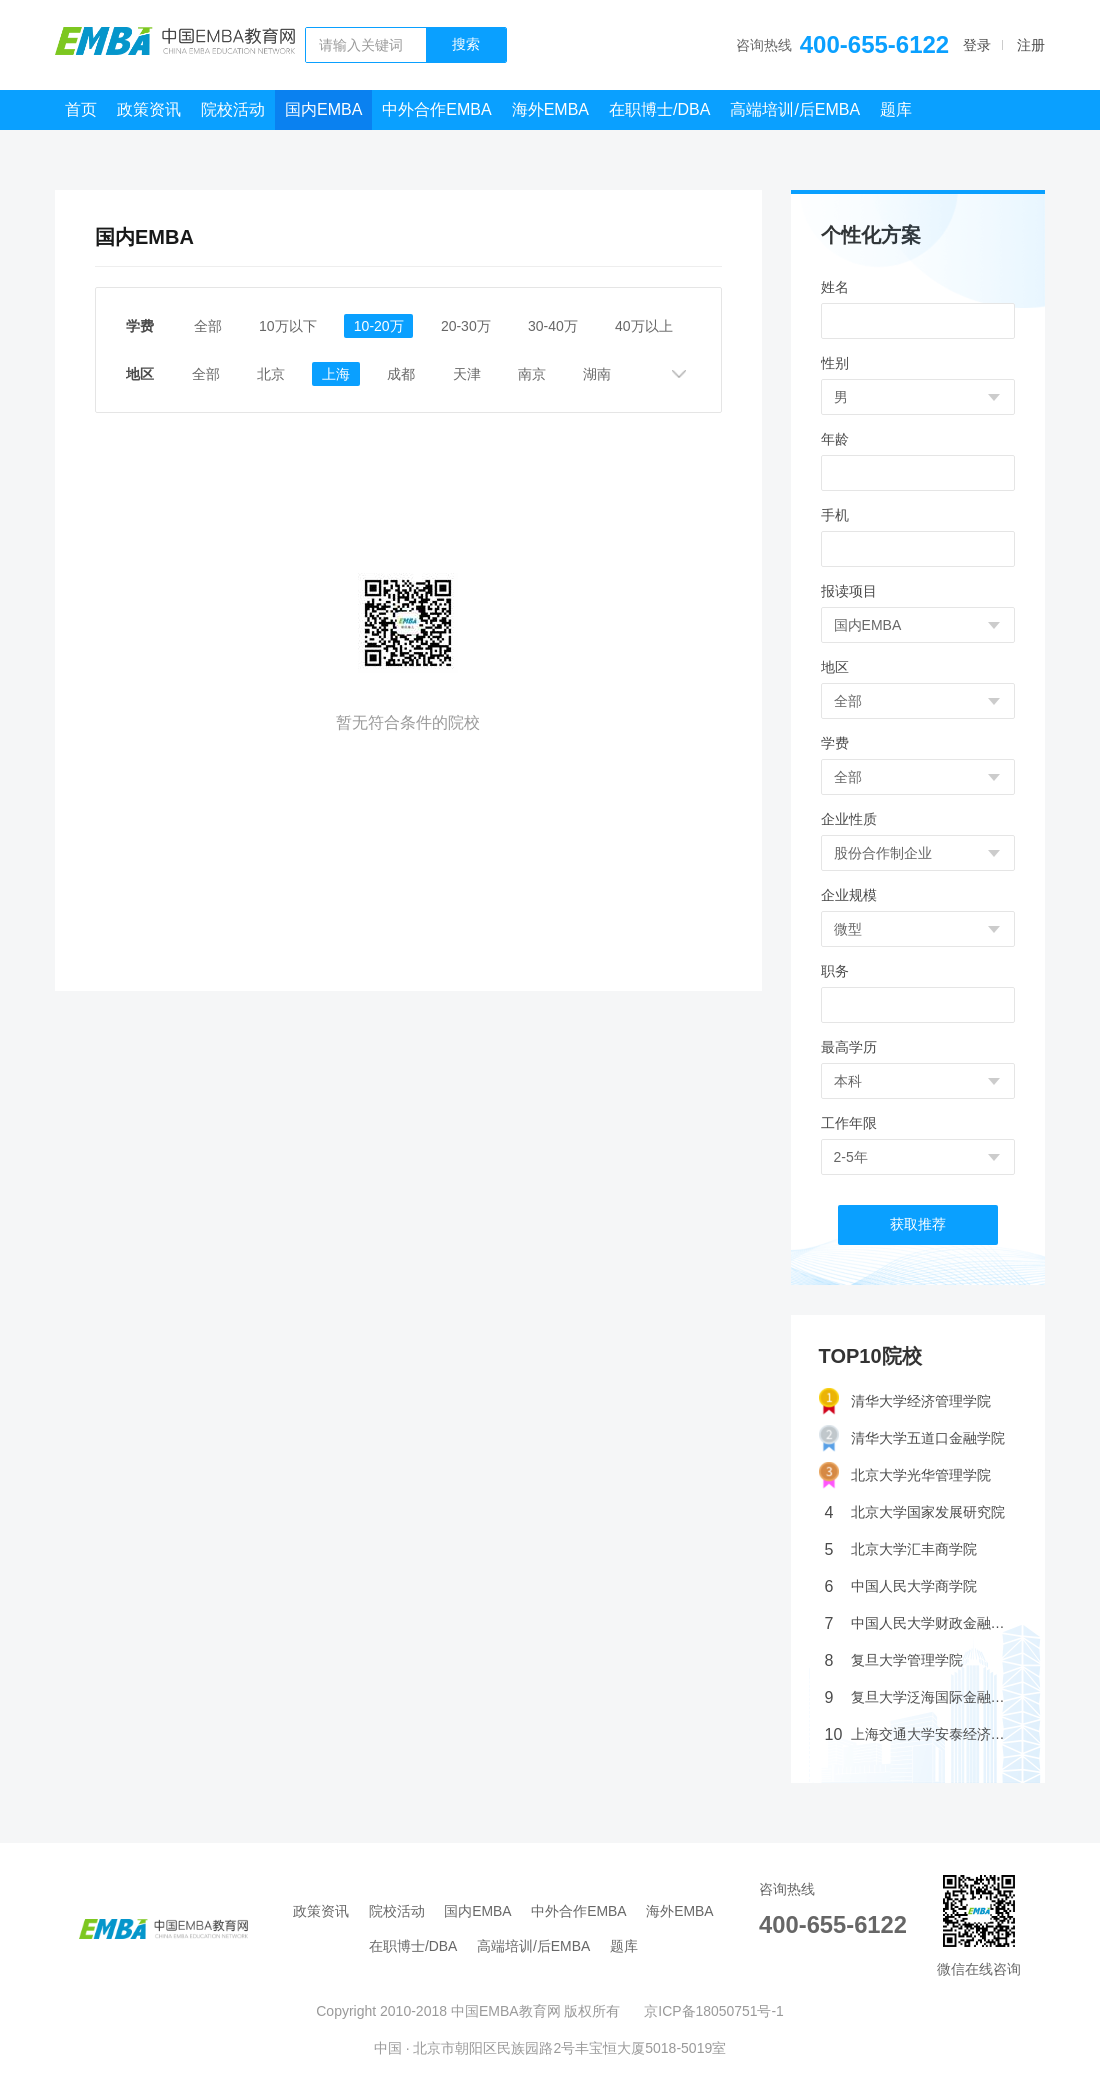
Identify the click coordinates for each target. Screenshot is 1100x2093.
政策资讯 (149, 109)
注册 (1031, 45)
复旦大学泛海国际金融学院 (921, 1697)
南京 (538, 374)
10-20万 (381, 326)
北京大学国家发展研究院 (915, 1512)
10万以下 (289, 326)
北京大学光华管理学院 (905, 1475)
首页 (81, 109)
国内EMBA (323, 109)
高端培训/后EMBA (795, 109)
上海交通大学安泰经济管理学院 (921, 1734)
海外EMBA (550, 109)
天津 (472, 374)
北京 (274, 374)
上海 (340, 374)
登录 (977, 45)
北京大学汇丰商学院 (901, 1549)
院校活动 (233, 109)
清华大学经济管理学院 (905, 1401)
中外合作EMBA (436, 109)
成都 (406, 374)
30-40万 (556, 326)
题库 (896, 109)
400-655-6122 (874, 44)
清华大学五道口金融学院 (912, 1438)
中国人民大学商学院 (901, 1586)
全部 (208, 326)
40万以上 (648, 326)
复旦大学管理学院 (894, 1660)
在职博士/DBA (659, 109)
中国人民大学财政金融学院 (921, 1623)
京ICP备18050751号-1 (714, 2011)
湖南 (604, 374)
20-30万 (468, 326)
